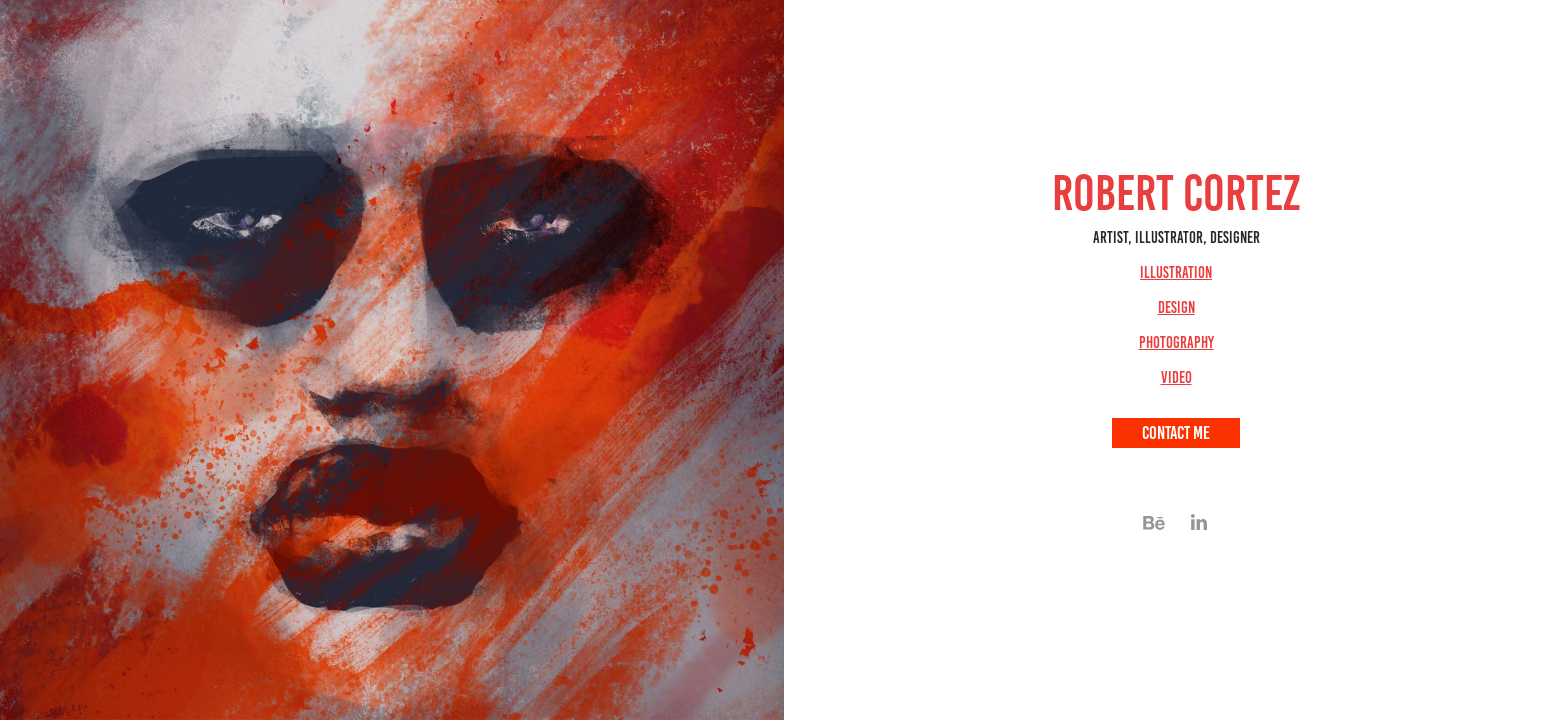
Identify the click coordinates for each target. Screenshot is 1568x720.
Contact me (1176, 433)
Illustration (1176, 272)
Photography (1176, 342)
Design (1176, 307)
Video (1176, 377)
